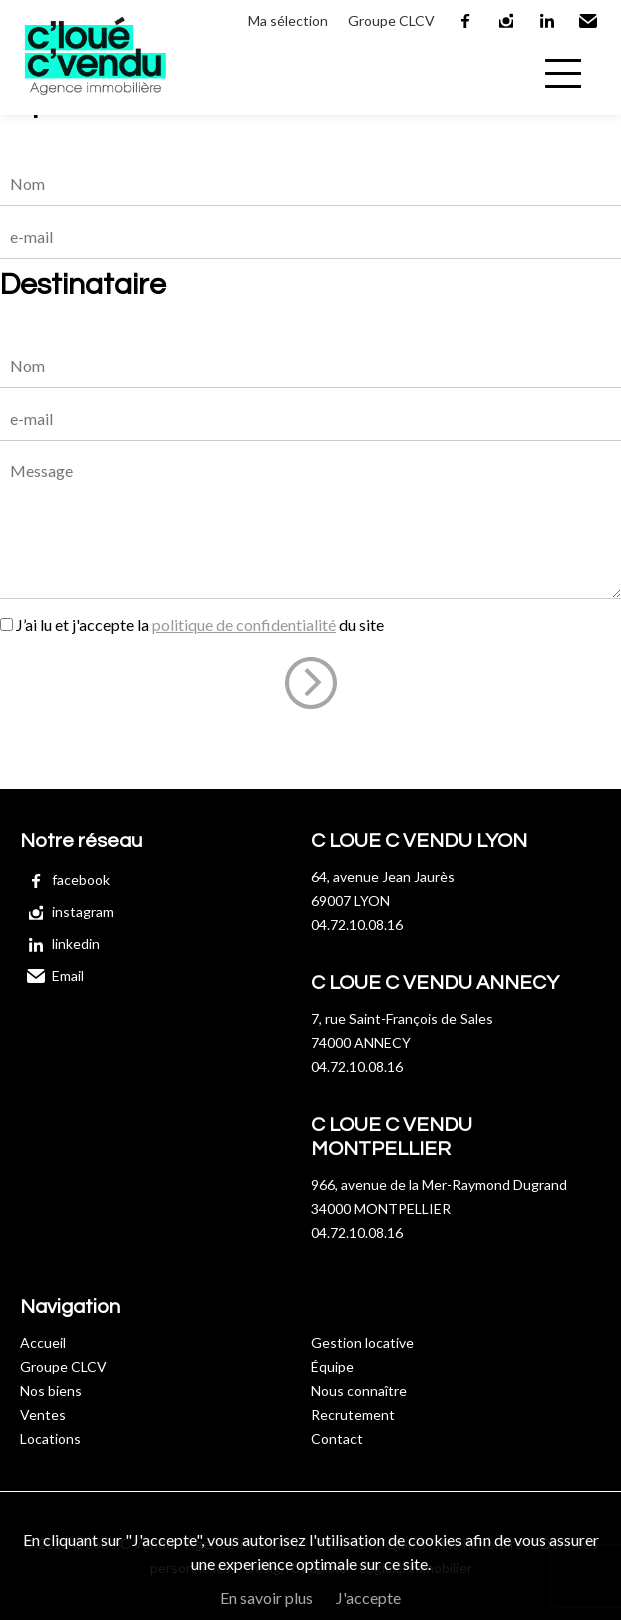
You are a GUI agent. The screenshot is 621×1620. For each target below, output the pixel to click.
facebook (466, 21)
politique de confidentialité (244, 624)
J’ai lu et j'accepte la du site (200, 624)
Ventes (43, 1414)
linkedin (548, 21)
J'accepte (368, 1597)
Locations (50, 1438)
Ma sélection (288, 20)
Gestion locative (362, 1342)
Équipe (332, 1366)
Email (589, 21)
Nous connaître (359, 1390)
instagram (507, 21)
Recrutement (353, 1414)
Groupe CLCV (391, 20)
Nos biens (51, 1390)
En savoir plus (266, 1597)
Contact (337, 1438)
